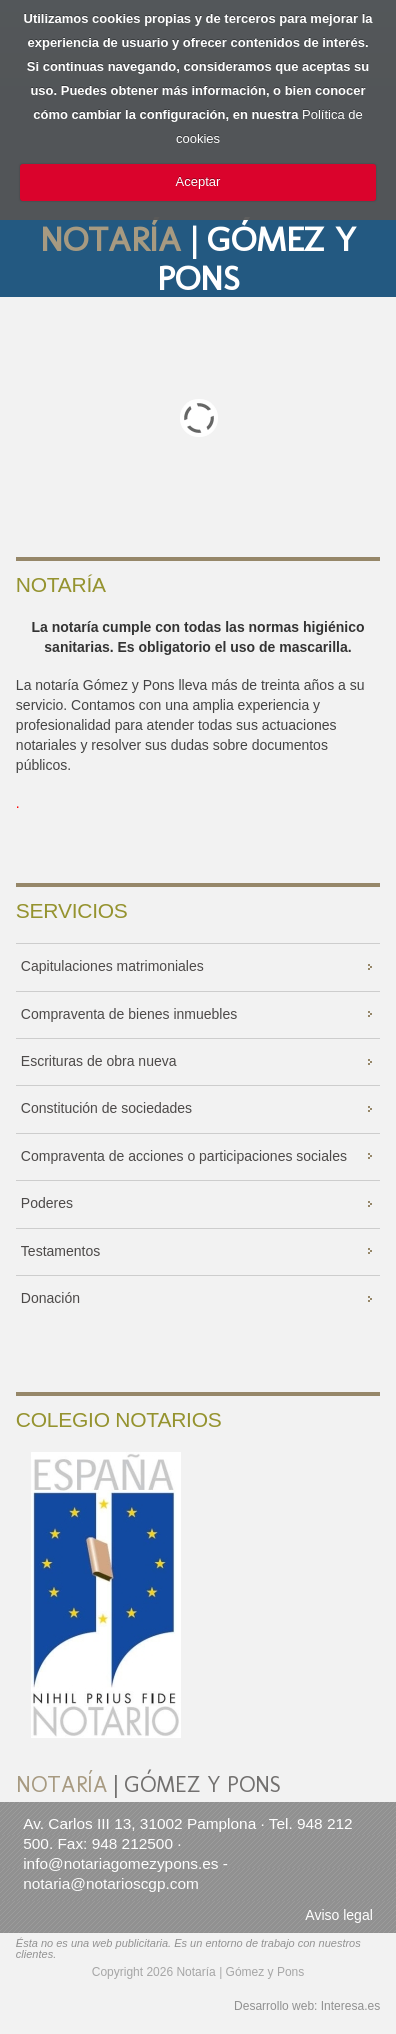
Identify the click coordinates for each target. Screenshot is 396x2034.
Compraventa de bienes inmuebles (129, 1014)
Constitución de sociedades (106, 1108)
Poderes (47, 1203)
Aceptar (198, 181)
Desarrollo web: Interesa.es (307, 2006)
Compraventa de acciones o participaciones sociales (184, 1156)
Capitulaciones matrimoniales (112, 966)
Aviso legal (338, 1915)
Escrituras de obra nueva (99, 1061)
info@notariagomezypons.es (120, 1863)
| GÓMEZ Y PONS (198, 258)
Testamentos (60, 1251)
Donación (50, 1298)
